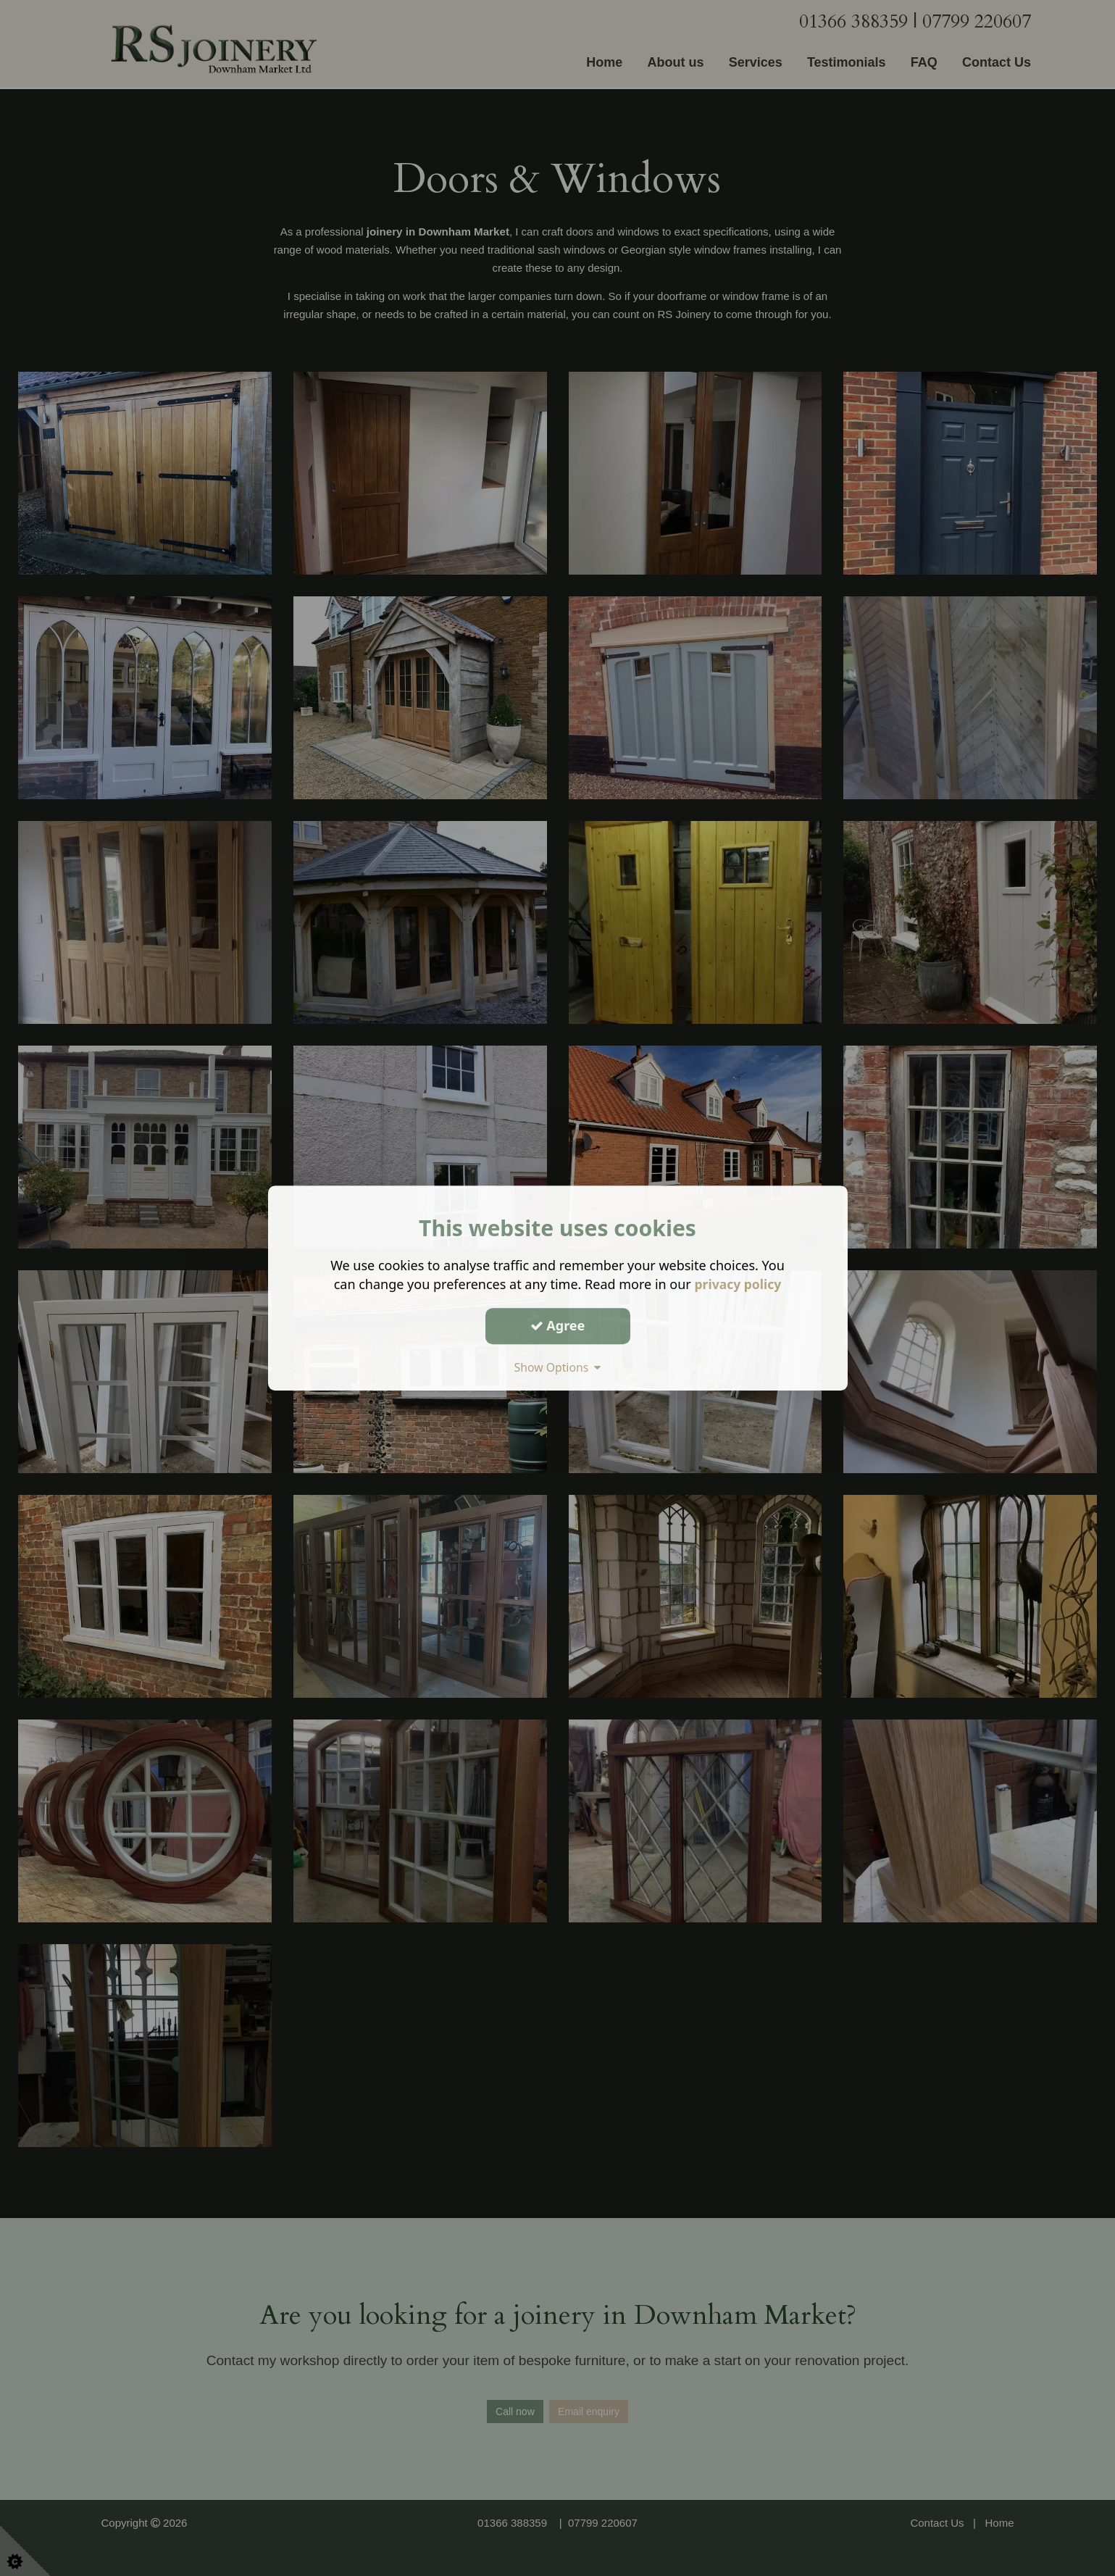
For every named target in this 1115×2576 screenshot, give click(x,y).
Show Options (558, 1367)
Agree (557, 1325)
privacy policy (737, 1284)
